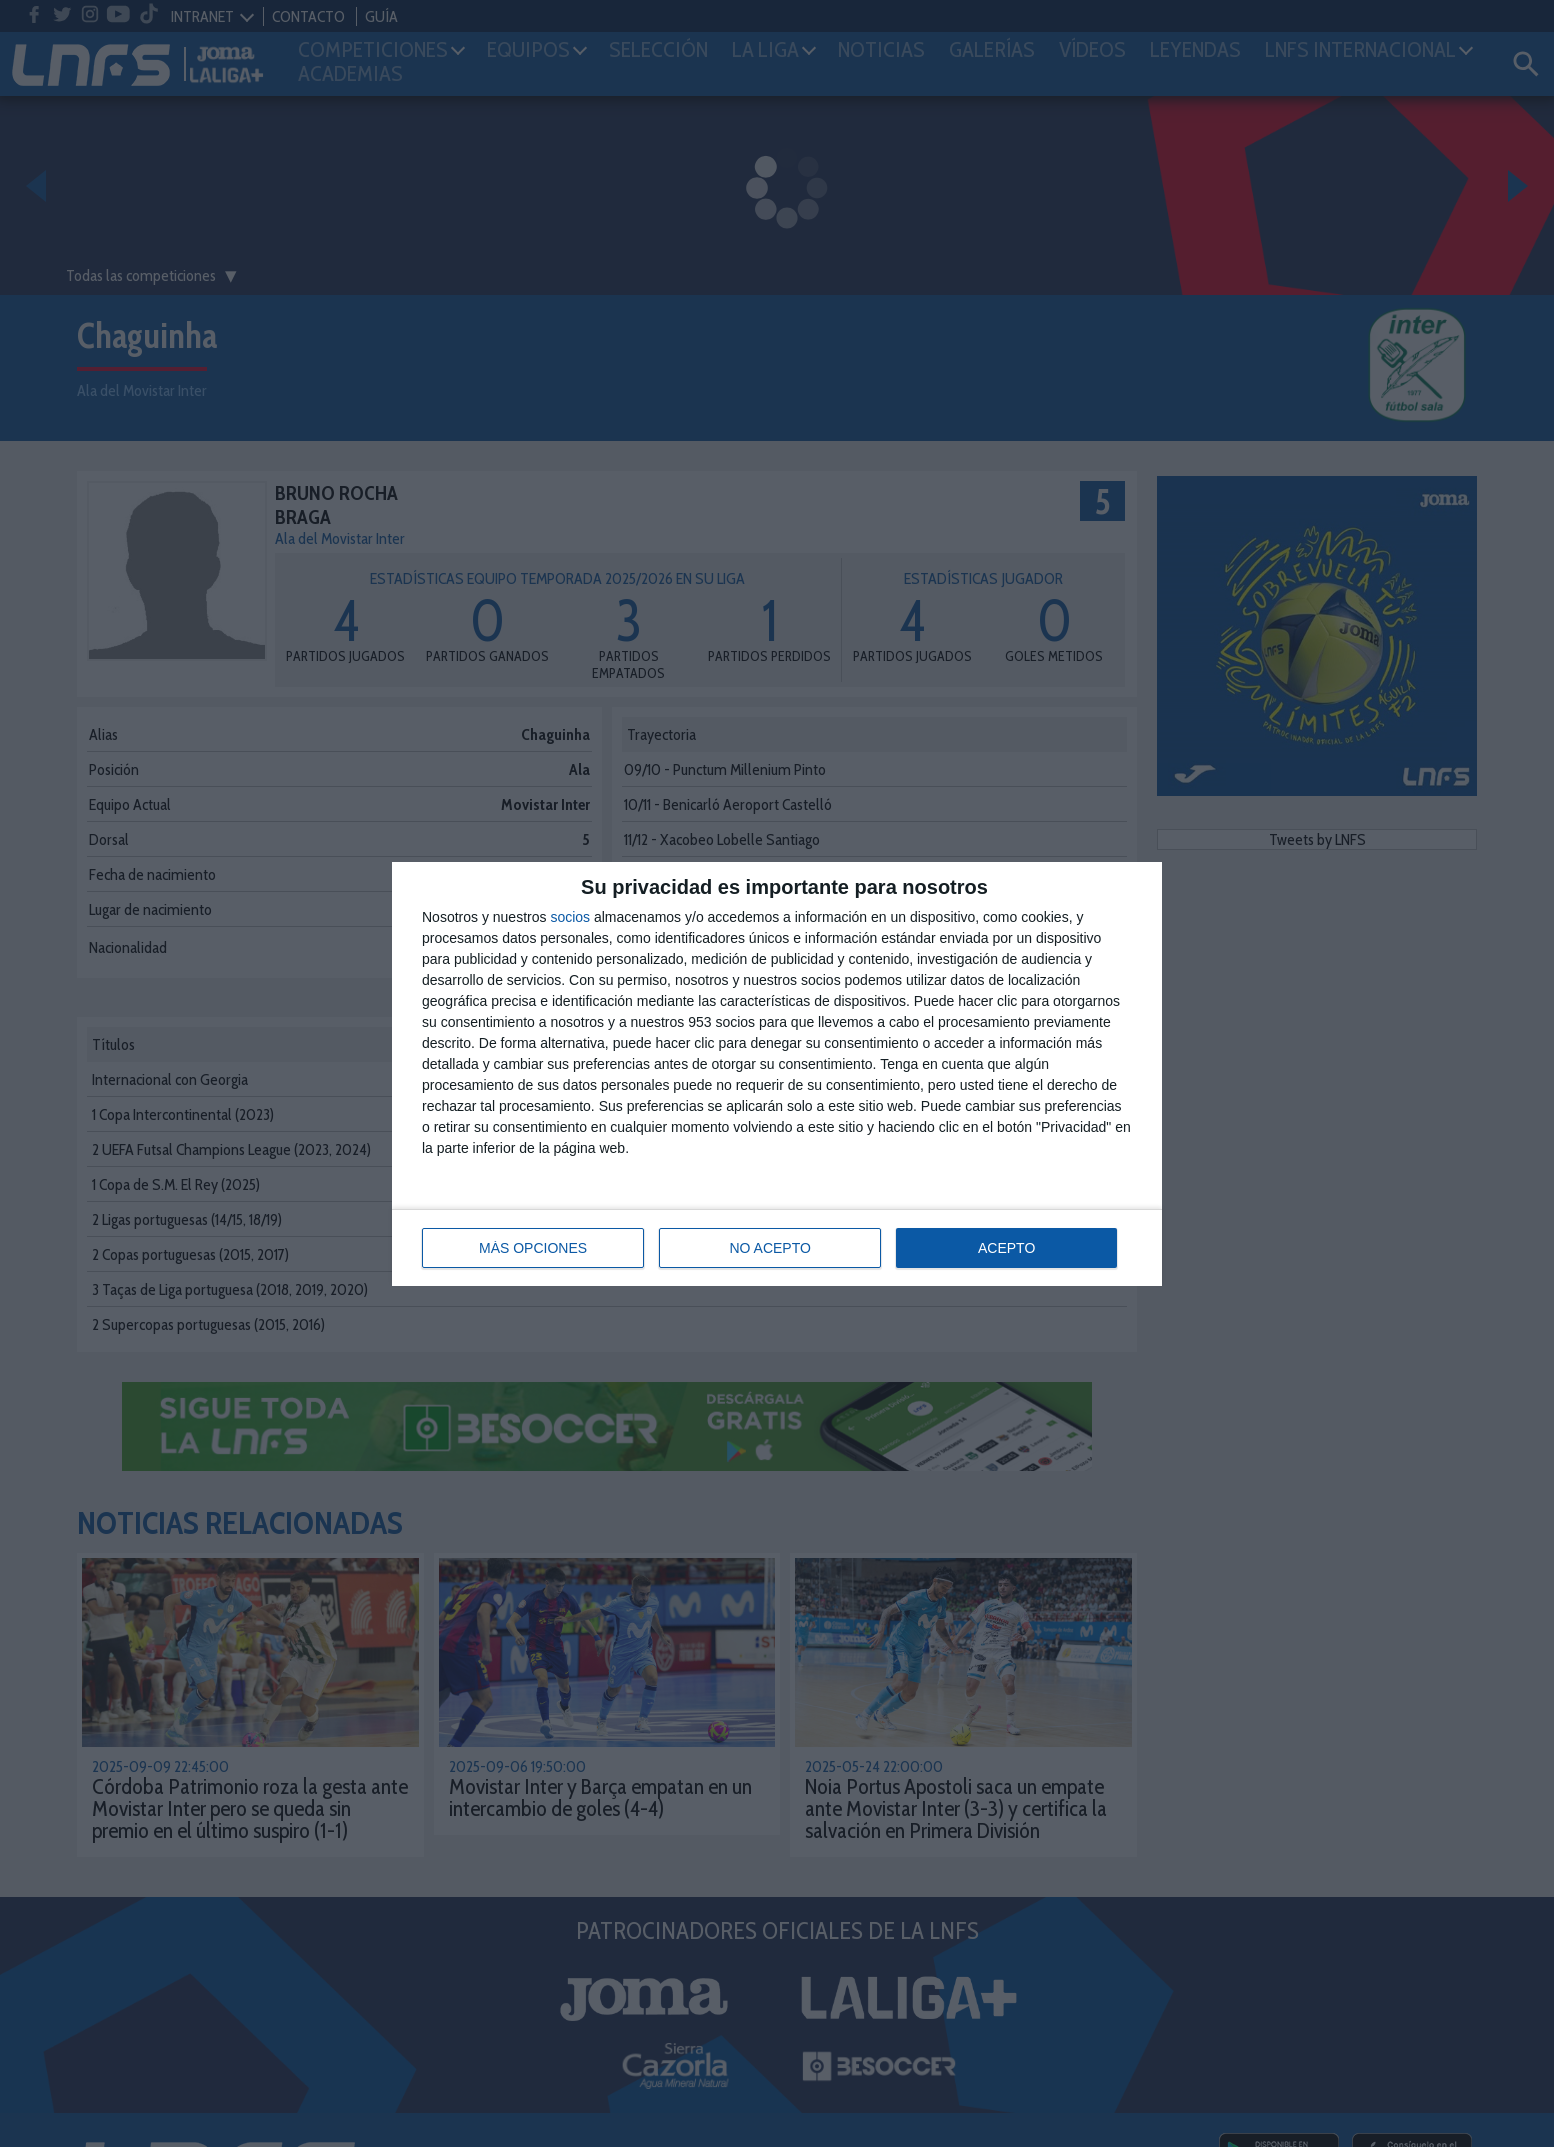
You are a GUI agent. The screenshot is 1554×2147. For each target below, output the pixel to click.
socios (570, 917)
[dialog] (777, 1074)
